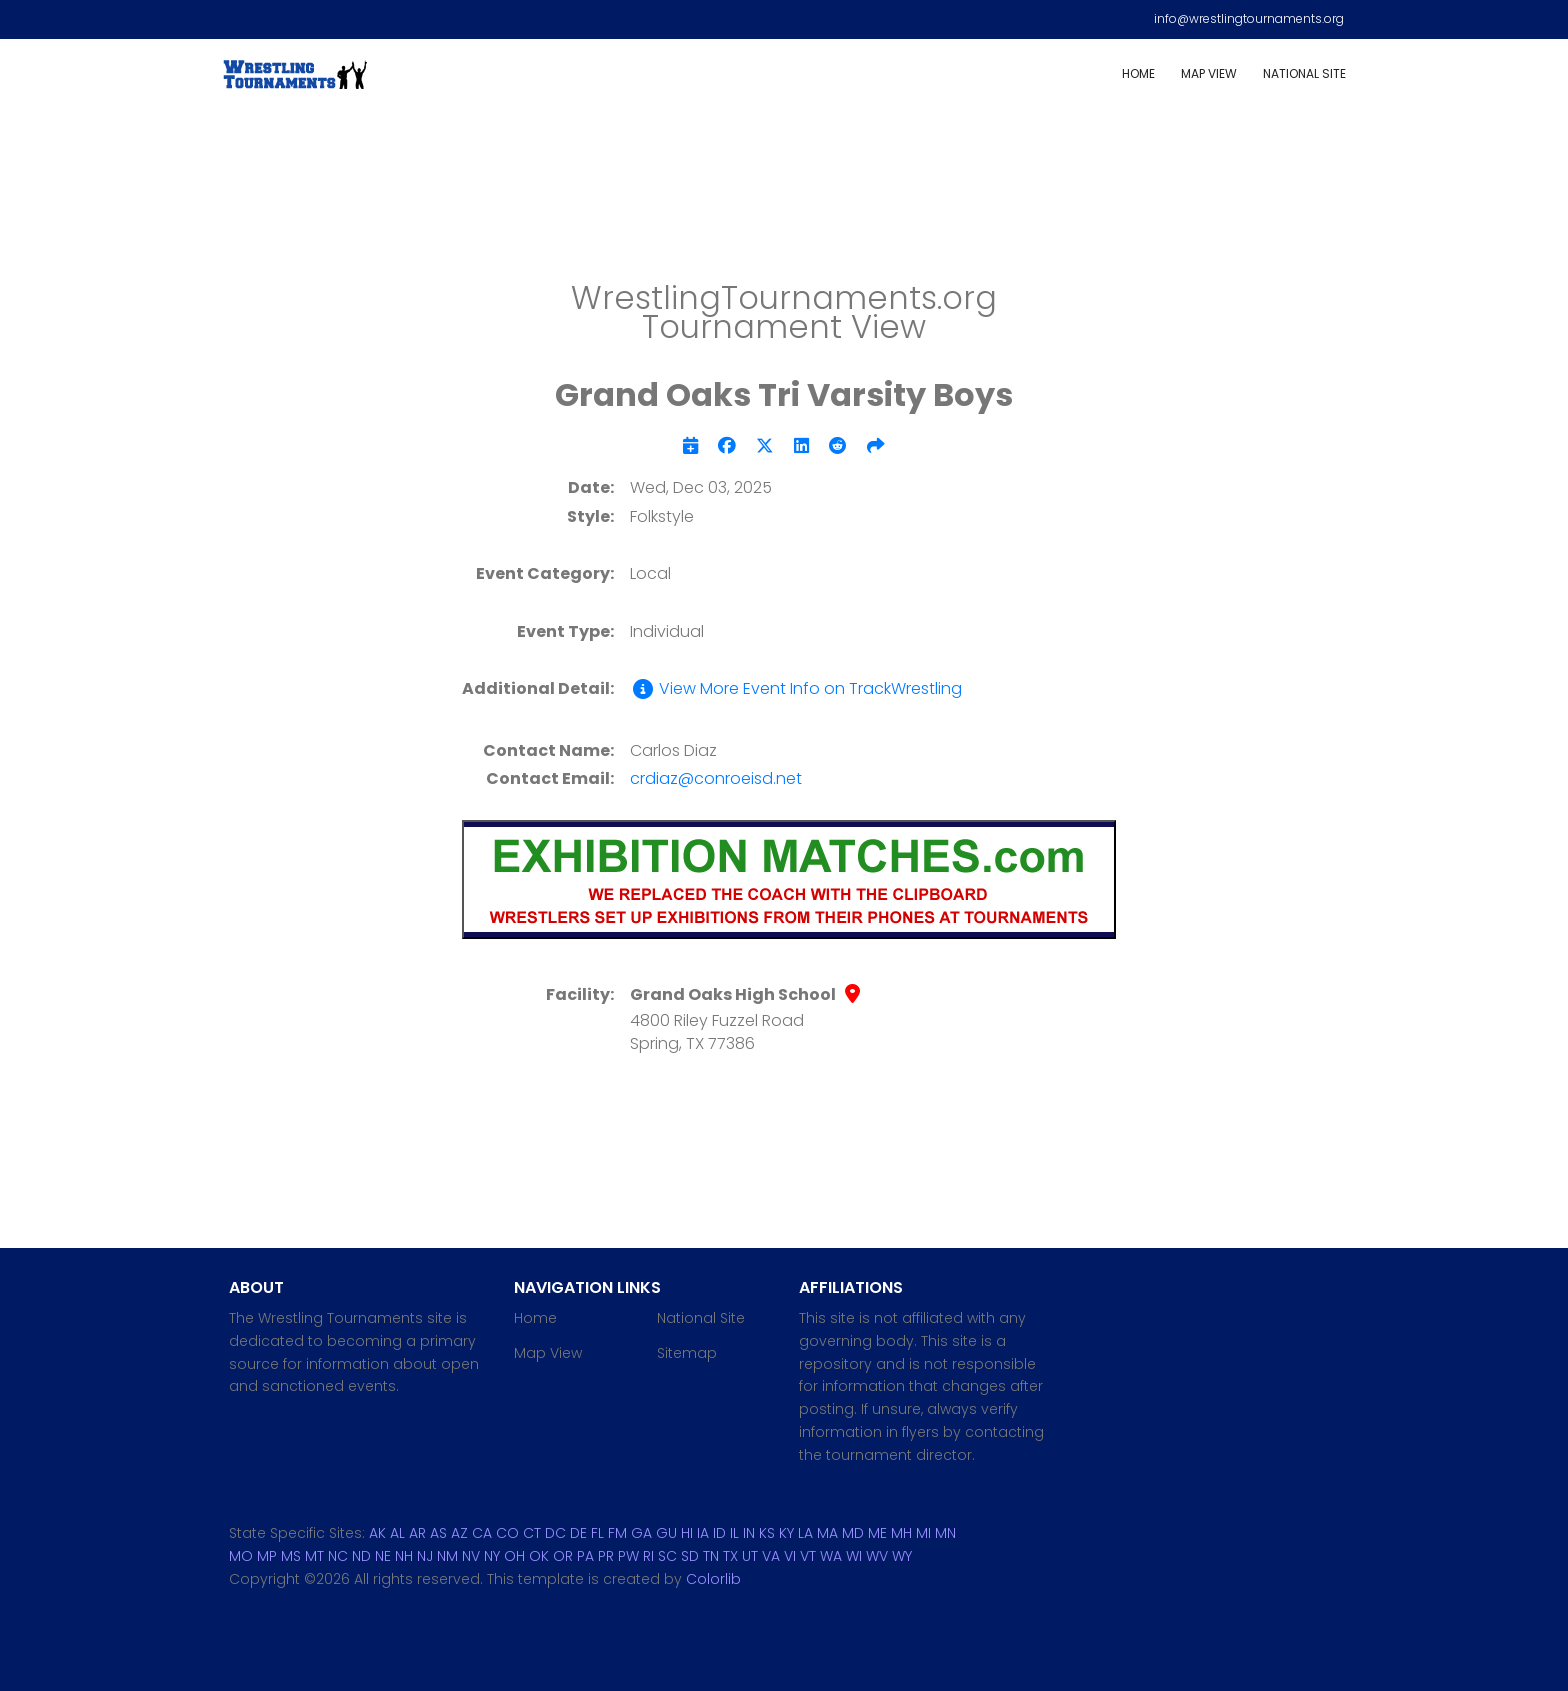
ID (719, 1533)
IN (749, 1533)
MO (241, 1556)
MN (945, 1533)
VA (771, 1556)
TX (730, 1556)
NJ (425, 1556)
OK (539, 1556)
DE (578, 1533)
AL (397, 1533)
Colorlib (713, 1579)
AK (377, 1533)
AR (417, 1533)
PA (585, 1556)
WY (902, 1556)
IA (703, 1533)
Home (1138, 73)
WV (877, 1556)
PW (628, 1556)
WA (831, 1556)
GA (641, 1533)
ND (361, 1556)
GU (666, 1533)
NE (383, 1556)
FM (617, 1533)
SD (690, 1556)
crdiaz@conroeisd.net (716, 778)
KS (767, 1533)
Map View (1209, 73)
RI (648, 1556)
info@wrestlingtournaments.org (1249, 18)
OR (563, 1556)
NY (492, 1556)
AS (438, 1533)
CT (532, 1533)
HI (687, 1533)
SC (667, 1556)
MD (853, 1533)
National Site (1304, 73)
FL (597, 1533)
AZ (459, 1533)
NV (471, 1556)
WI (854, 1556)
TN (711, 1556)
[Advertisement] (784, 200)
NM (447, 1556)
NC (338, 1556)
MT (314, 1556)
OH (514, 1556)
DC (555, 1533)
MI (923, 1533)
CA (482, 1533)
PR (606, 1556)
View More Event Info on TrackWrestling (796, 689)
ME (877, 1533)
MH (901, 1533)
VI (790, 1556)
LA (805, 1533)
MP (267, 1556)
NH (404, 1556)
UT (750, 1556)
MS (291, 1556)
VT (808, 1556)
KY (786, 1533)
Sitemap (687, 1353)
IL (734, 1533)
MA (827, 1533)
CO (507, 1533)
